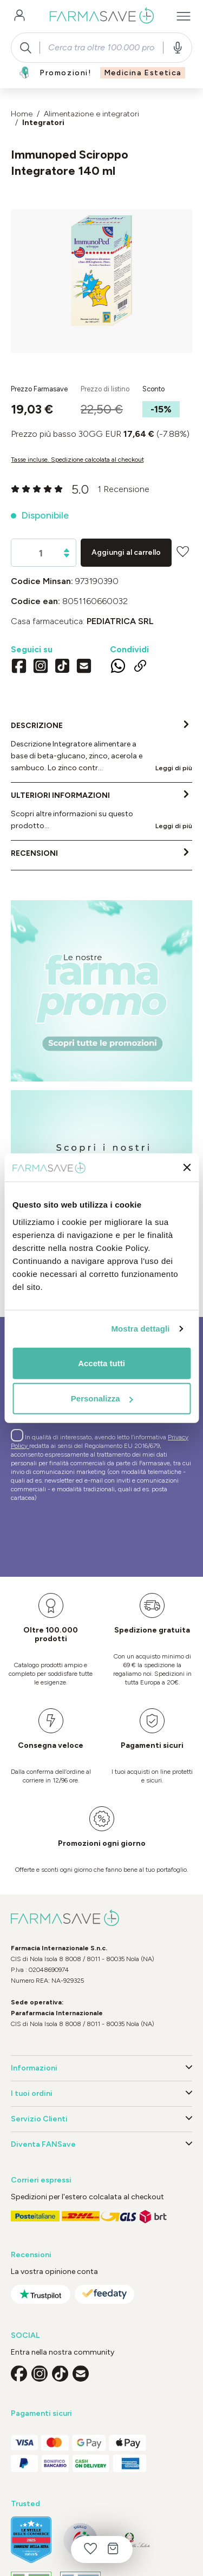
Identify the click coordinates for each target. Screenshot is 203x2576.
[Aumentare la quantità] (66, 550)
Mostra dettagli (140, 1328)
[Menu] (183, 16)
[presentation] (93, 1534)
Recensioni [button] (31, 2254)
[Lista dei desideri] (90, 2549)
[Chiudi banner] (187, 1167)
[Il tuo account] (19, 16)
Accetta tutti (101, 1362)
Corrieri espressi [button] (41, 2180)
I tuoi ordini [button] (101, 2094)
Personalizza (102, 1398)
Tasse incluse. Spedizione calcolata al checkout (77, 459)
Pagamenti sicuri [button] (41, 2413)
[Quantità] (40, 553)
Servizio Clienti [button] (101, 2119)
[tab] (101, 747)
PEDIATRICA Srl (120, 621)
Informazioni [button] (101, 2068)
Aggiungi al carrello (126, 552)
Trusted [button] (25, 2503)
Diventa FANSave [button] (101, 2145)
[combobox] (101, 47)
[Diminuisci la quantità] (66, 556)
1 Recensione (123, 489)
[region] (101, 281)
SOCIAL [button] (25, 2335)
